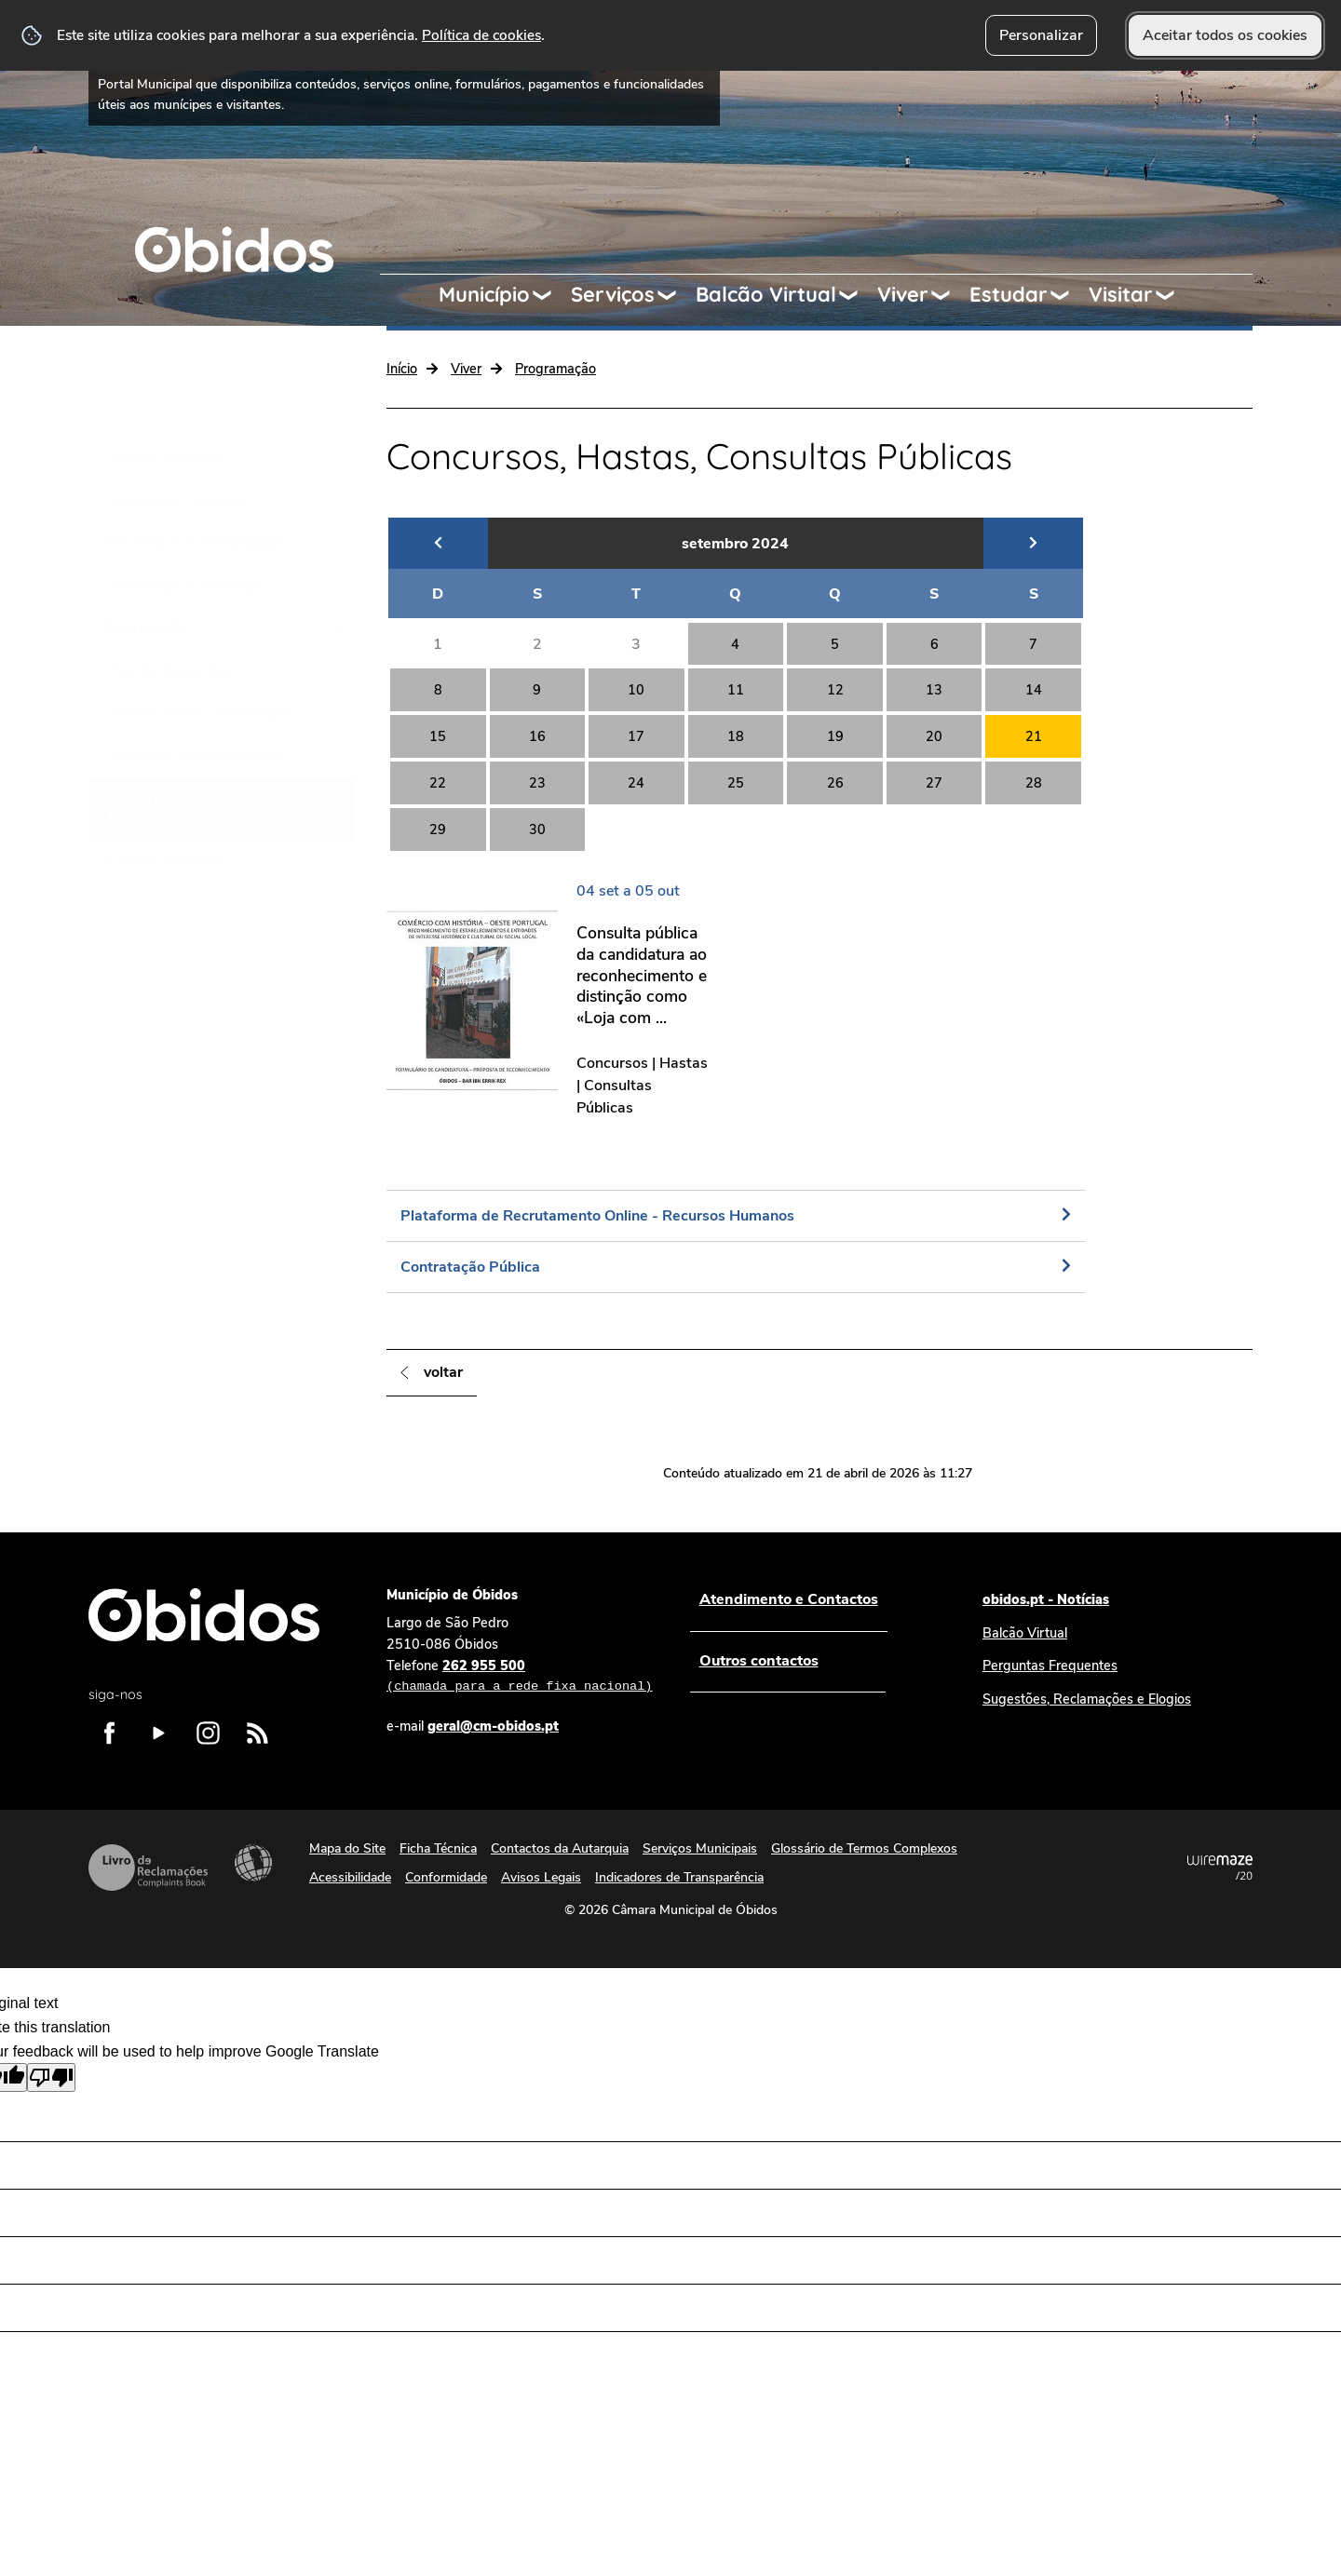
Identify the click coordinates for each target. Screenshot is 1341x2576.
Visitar (1121, 294)
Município (484, 294)
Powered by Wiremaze (1220, 1867)
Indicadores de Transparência (679, 1877)
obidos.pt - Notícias (1045, 1599)
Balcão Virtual (766, 294)
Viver (902, 294)
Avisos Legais (541, 1877)
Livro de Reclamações (148, 1867)
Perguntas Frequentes (1050, 1665)
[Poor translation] (51, 2077)
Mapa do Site (347, 1848)
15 (437, 736)
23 (537, 783)
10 (636, 690)
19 (835, 736)
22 (437, 783)
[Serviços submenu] (675, 295)
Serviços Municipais (700, 1848)
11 (735, 690)
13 (934, 690)
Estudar (1008, 294)
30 (537, 829)
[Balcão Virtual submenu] (856, 295)
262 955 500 (519, 1676)
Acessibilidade (253, 1862)
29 (437, 829)
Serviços (613, 294)
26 (835, 783)
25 (735, 783)
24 (636, 783)
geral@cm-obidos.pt (493, 1726)
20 (934, 736)
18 (735, 736)
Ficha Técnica (438, 1848)
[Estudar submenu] (1068, 295)
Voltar (443, 1372)
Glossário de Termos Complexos (864, 1848)
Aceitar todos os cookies (1225, 35)
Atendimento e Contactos (787, 1599)
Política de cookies (481, 35)
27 (934, 783)
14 (1033, 690)
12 (835, 690)
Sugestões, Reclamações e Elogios (1086, 1699)
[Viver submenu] (948, 295)
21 (1033, 736)
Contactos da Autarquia (560, 1848)
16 (537, 736)
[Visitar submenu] (1173, 295)
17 (636, 736)
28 (1033, 783)
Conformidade (446, 1877)
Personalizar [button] (1041, 35)
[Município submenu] (550, 295)
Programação (555, 368)
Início (401, 368)
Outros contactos (758, 1661)
